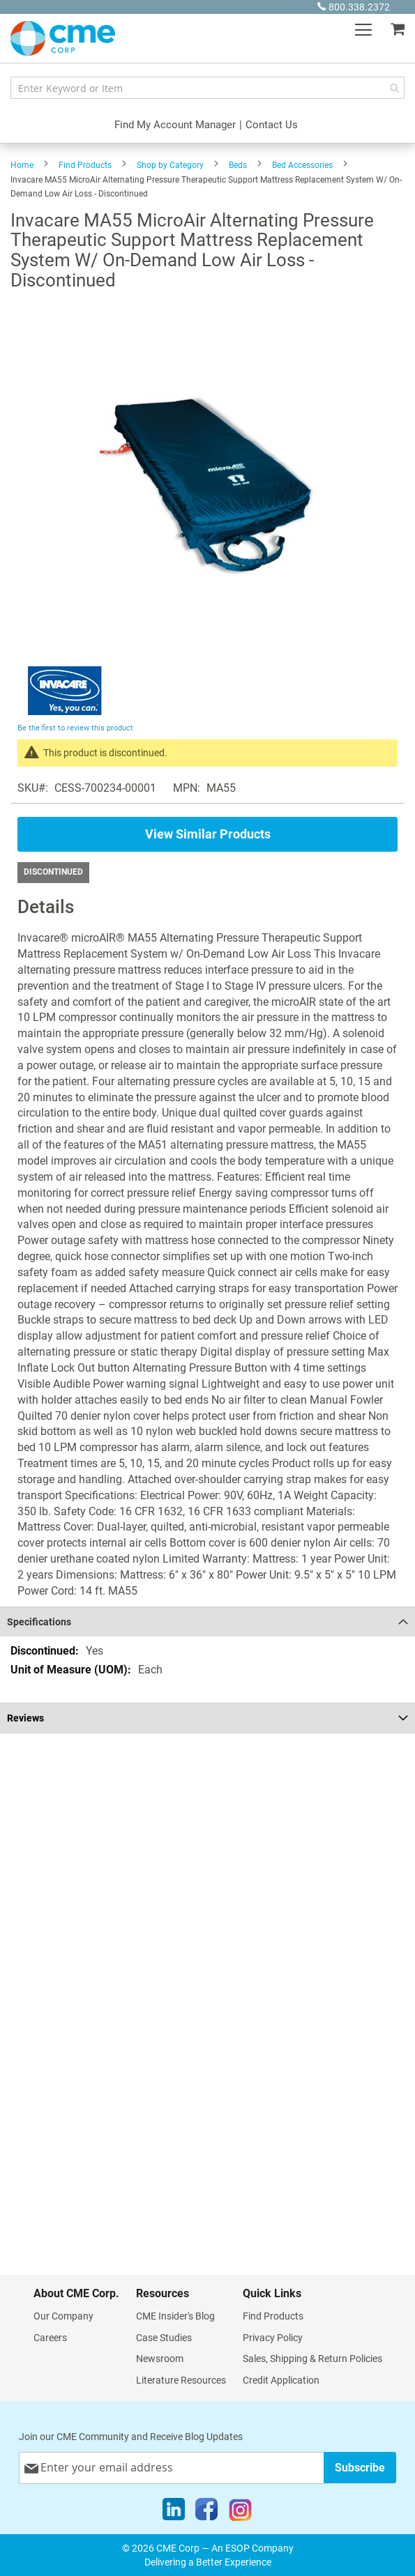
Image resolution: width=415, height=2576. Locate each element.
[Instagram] (240, 2512)
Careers (50, 2337)
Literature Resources (181, 2380)
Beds (238, 165)
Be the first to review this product (75, 728)
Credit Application (281, 2380)
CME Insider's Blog (175, 2316)
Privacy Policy (273, 2337)
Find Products (85, 165)
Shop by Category (170, 165)
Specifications (39, 1621)
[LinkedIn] (174, 2512)
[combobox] (207, 88)
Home (21, 165)
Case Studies (164, 2337)
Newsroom (159, 2358)
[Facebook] (206, 2512)
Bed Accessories (302, 165)
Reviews (25, 1718)
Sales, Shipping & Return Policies (312, 2358)
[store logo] (62, 38)
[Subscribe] (360, 2467)
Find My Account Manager (175, 124)
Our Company (63, 2316)
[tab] (207, 1621)
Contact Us (272, 124)
